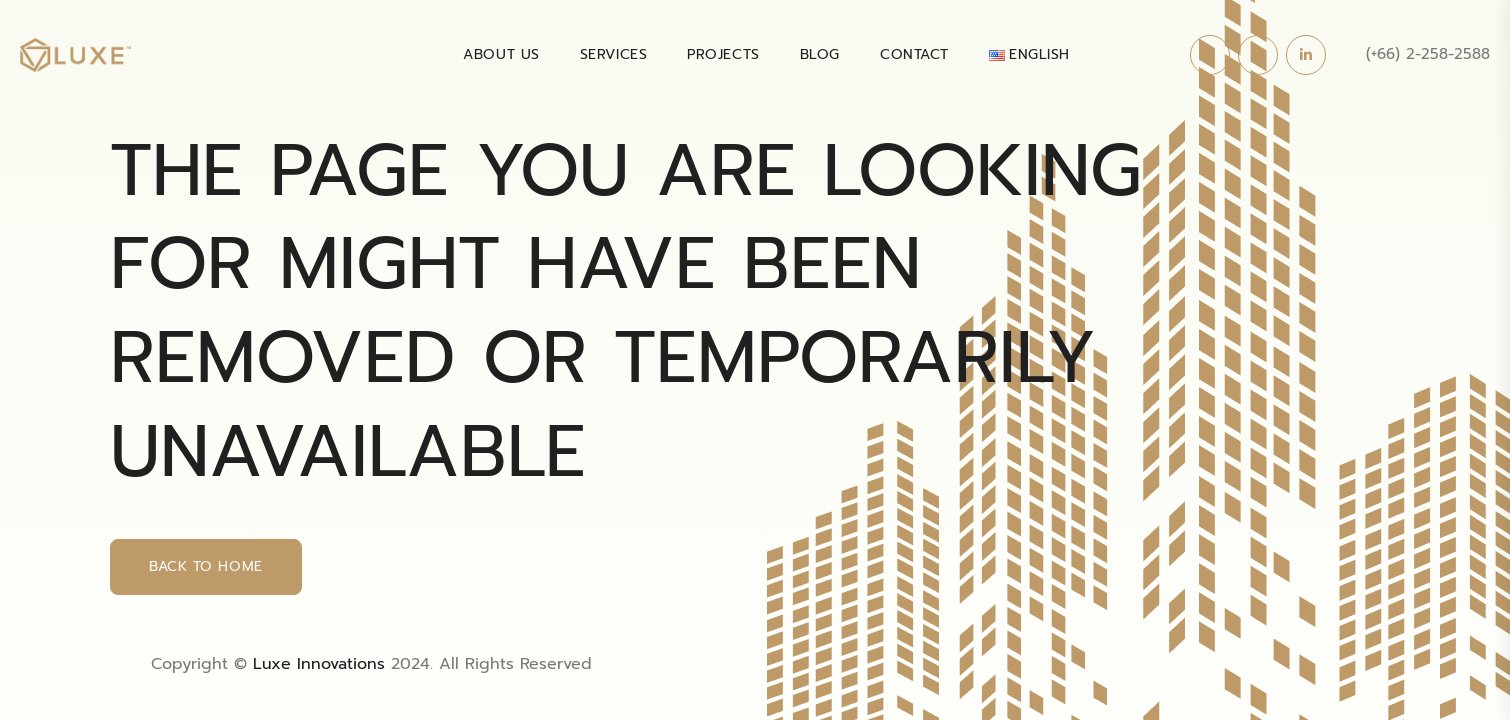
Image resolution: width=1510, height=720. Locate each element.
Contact (914, 54)
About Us (501, 54)
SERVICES (613, 54)
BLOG (820, 54)
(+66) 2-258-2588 (1428, 54)
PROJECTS (723, 54)
